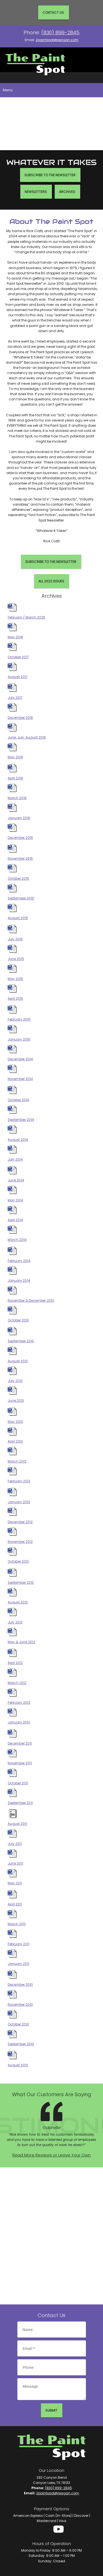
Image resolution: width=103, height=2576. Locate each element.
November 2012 (20, 1541)
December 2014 (20, 1059)
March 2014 (17, 1239)
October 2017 (18, 657)
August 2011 (17, 1823)
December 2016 (20, 717)
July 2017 (15, 697)
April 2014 (15, 1220)
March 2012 (17, 1682)
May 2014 (15, 1200)
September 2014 (21, 1119)
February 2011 (18, 1944)
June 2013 (16, 1400)
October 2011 (18, 1783)
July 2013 (15, 1380)
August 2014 (18, 1139)
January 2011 (18, 1963)
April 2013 (15, 1441)
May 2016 (15, 757)
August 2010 (18, 2065)
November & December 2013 (31, 1300)
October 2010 (18, 2024)
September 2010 (21, 2044)
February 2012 (19, 1702)
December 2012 (20, 1522)
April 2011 (15, 1904)
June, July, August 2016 (27, 737)
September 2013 (21, 1341)
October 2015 (18, 878)
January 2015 (19, 1039)
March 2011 (17, 1924)
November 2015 (20, 858)
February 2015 (19, 1019)
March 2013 (17, 1461)
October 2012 (18, 1561)
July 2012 (15, 1622)
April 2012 (15, 1662)
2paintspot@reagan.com (57, 40)
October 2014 (18, 1100)
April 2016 (15, 778)
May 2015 (15, 978)
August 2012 (18, 1602)
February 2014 (19, 1260)
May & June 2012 (21, 1642)
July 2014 (15, 1159)
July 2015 (15, 939)
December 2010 (20, 1984)
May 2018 (15, 637)
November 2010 (20, 2004)
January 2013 (19, 1502)
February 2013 (19, 1481)
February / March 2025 (26, 617)
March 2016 (17, 798)
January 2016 (19, 818)
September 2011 (20, 1802)
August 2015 (18, 918)
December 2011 (20, 1743)
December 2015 (20, 837)
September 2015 (21, 898)
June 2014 (16, 1180)
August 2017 (18, 676)
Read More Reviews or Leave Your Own (51, 2155)
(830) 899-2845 (60, 32)
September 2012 (21, 1582)
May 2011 (15, 1883)
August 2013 (18, 1361)
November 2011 (20, 1763)
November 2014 (20, 1078)
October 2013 (18, 1320)
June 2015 (16, 958)
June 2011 (15, 1863)
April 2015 (15, 998)
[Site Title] (35, 60)
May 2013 (15, 1421)
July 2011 (15, 1843)
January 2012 (19, 1722)
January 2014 (19, 1280)
